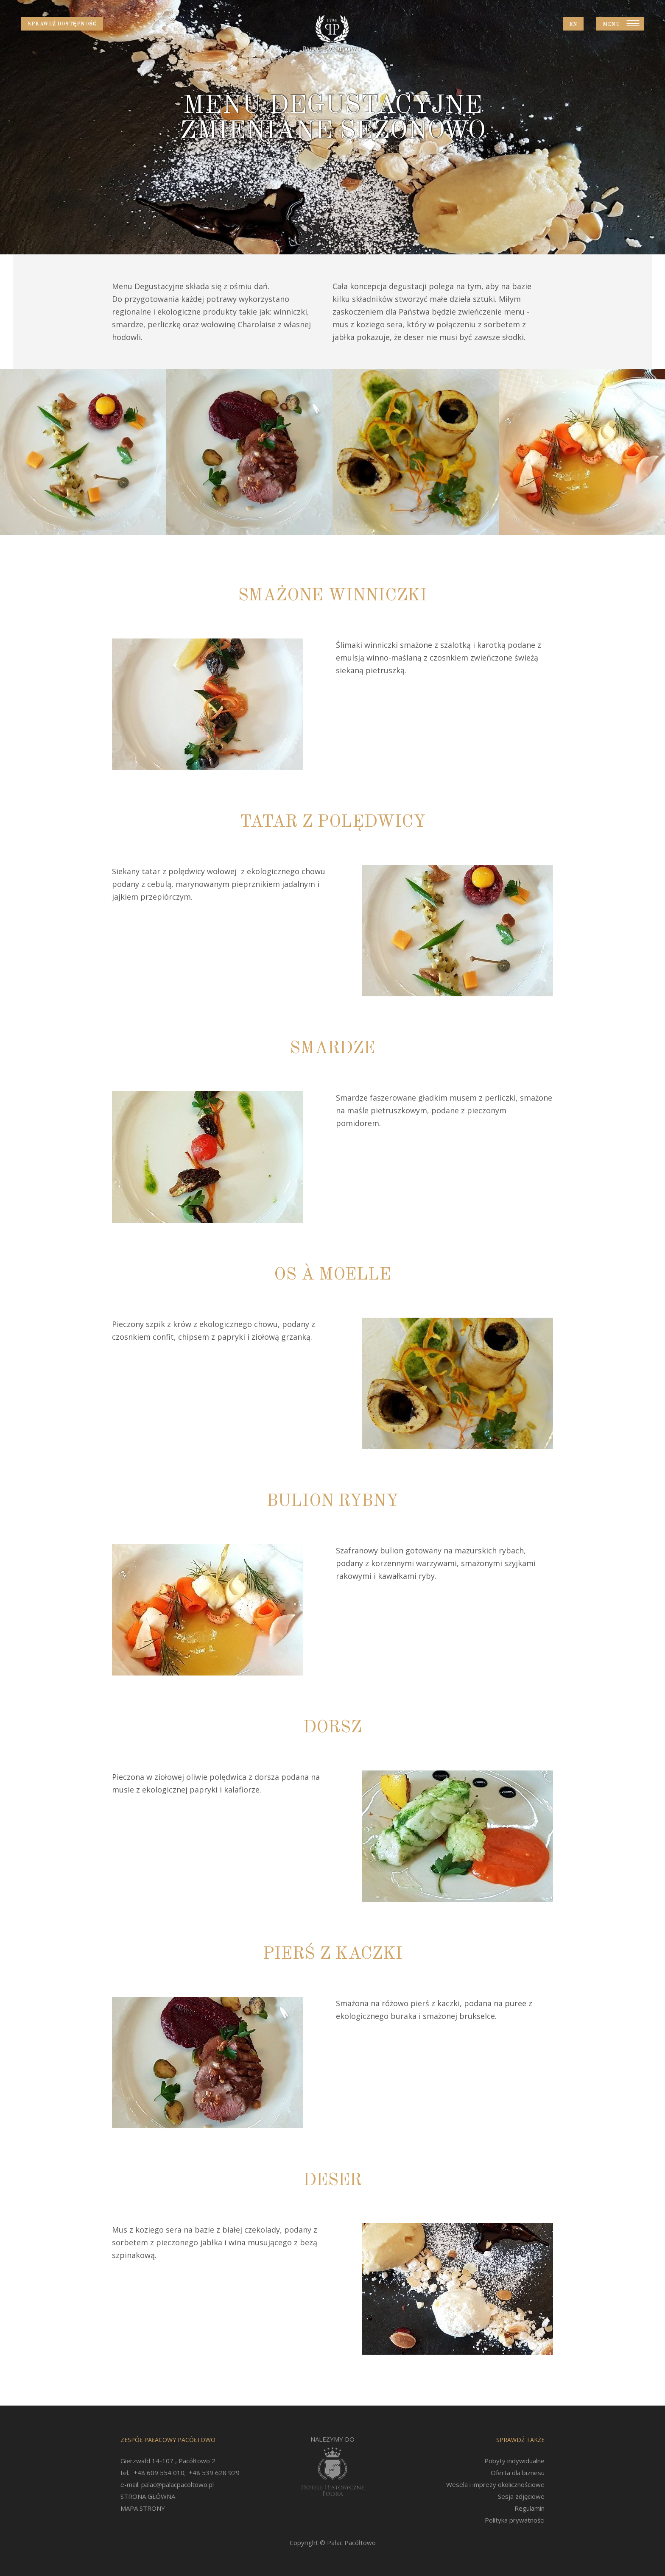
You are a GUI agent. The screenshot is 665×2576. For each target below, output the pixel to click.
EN (573, 24)
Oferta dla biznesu (518, 2472)
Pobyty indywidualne (514, 2460)
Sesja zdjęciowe (521, 2496)
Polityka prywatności (515, 2520)
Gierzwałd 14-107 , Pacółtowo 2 (167, 2460)
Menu (611, 24)
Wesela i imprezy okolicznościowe (495, 2484)
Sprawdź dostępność (62, 24)
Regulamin (529, 2508)
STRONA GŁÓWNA (147, 2496)
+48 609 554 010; (160, 2472)
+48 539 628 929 (214, 2472)
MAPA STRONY (142, 2508)
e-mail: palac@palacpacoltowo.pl (167, 2484)
